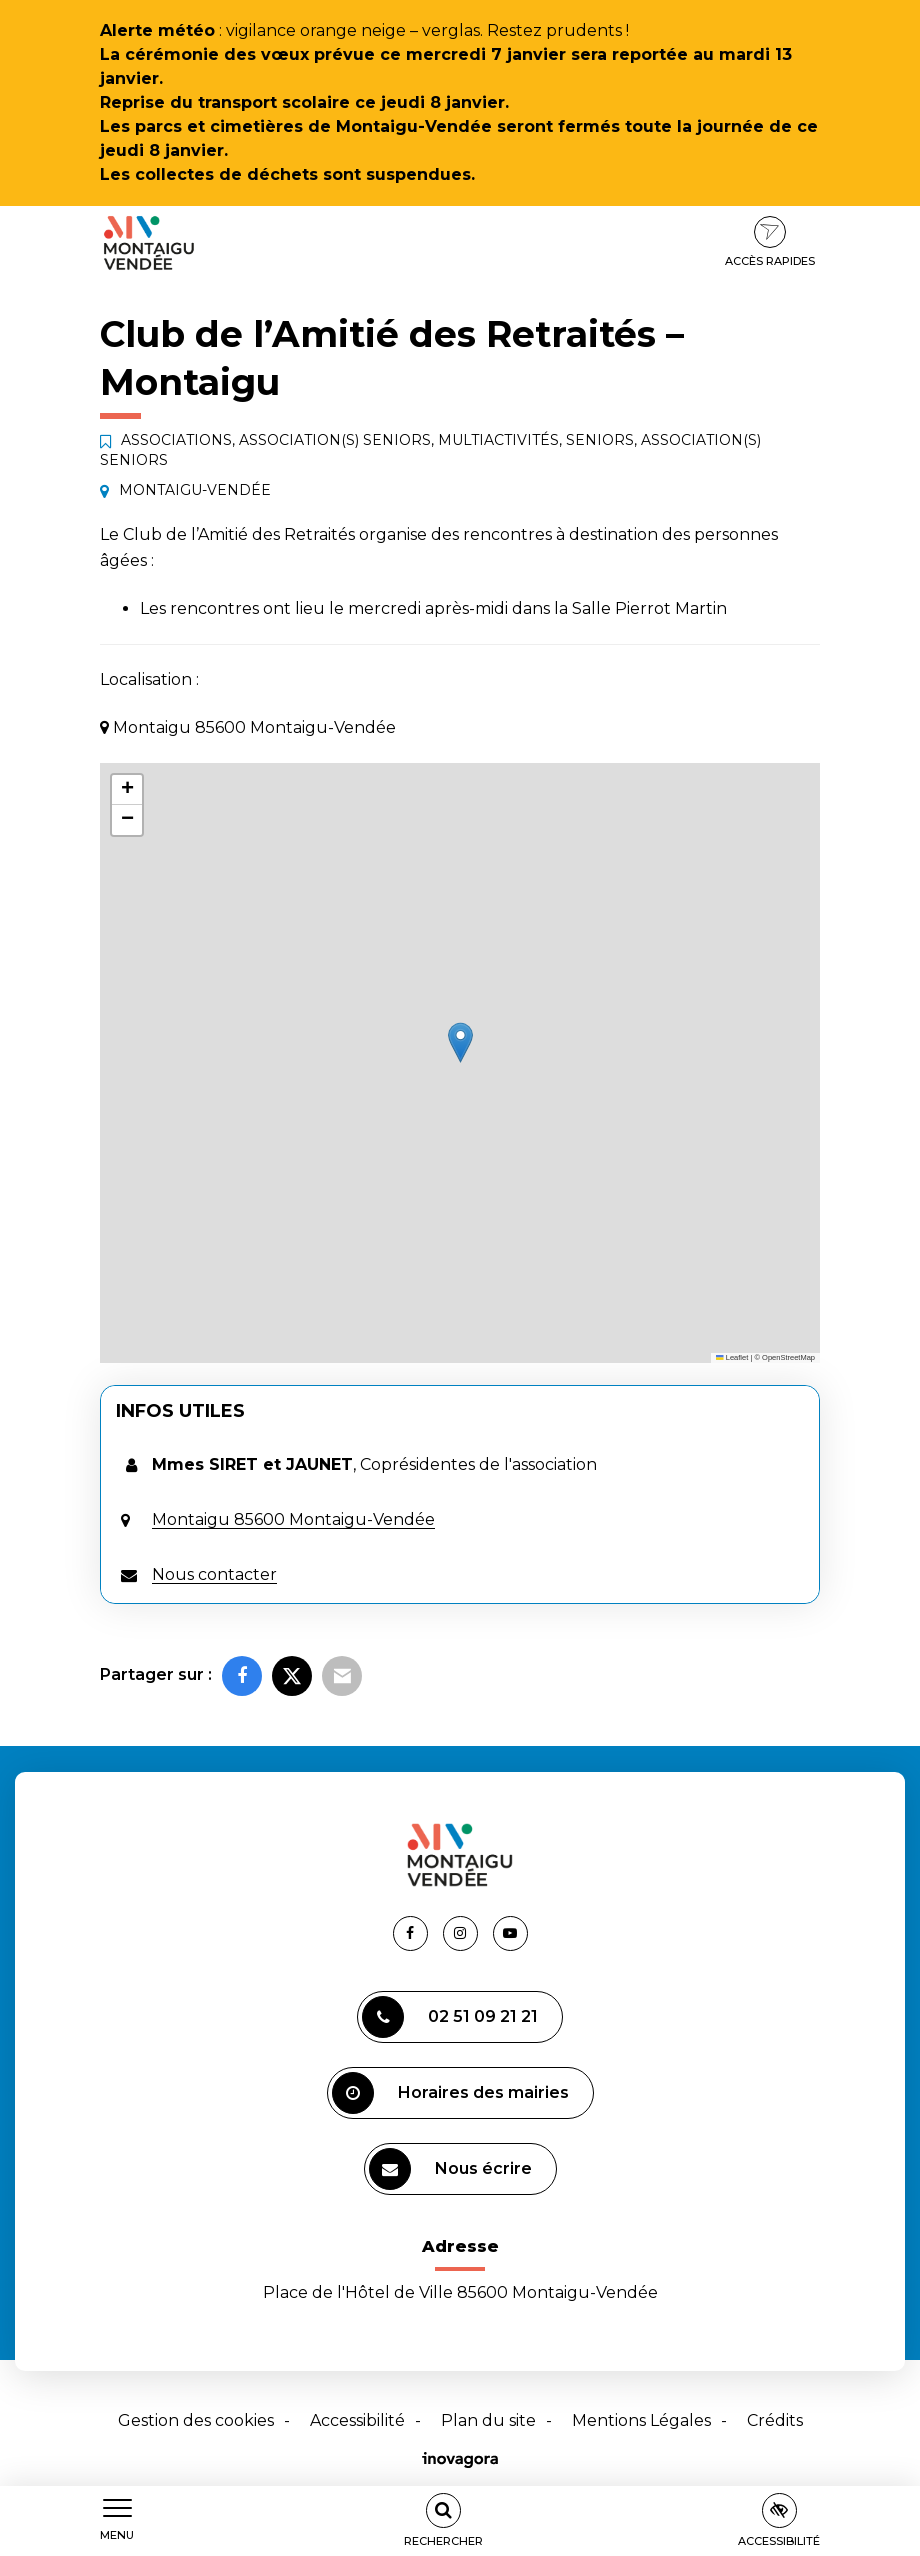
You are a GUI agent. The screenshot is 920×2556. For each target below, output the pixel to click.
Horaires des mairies (450, 2093)
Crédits (775, 2420)
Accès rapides (770, 242)
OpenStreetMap (788, 1357)
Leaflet (732, 1357)
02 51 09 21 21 (450, 2017)
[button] (460, 1042)
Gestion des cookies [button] (196, 2420)
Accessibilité (357, 2420)
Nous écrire (450, 2169)
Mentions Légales (641, 2420)
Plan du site (488, 2420)
